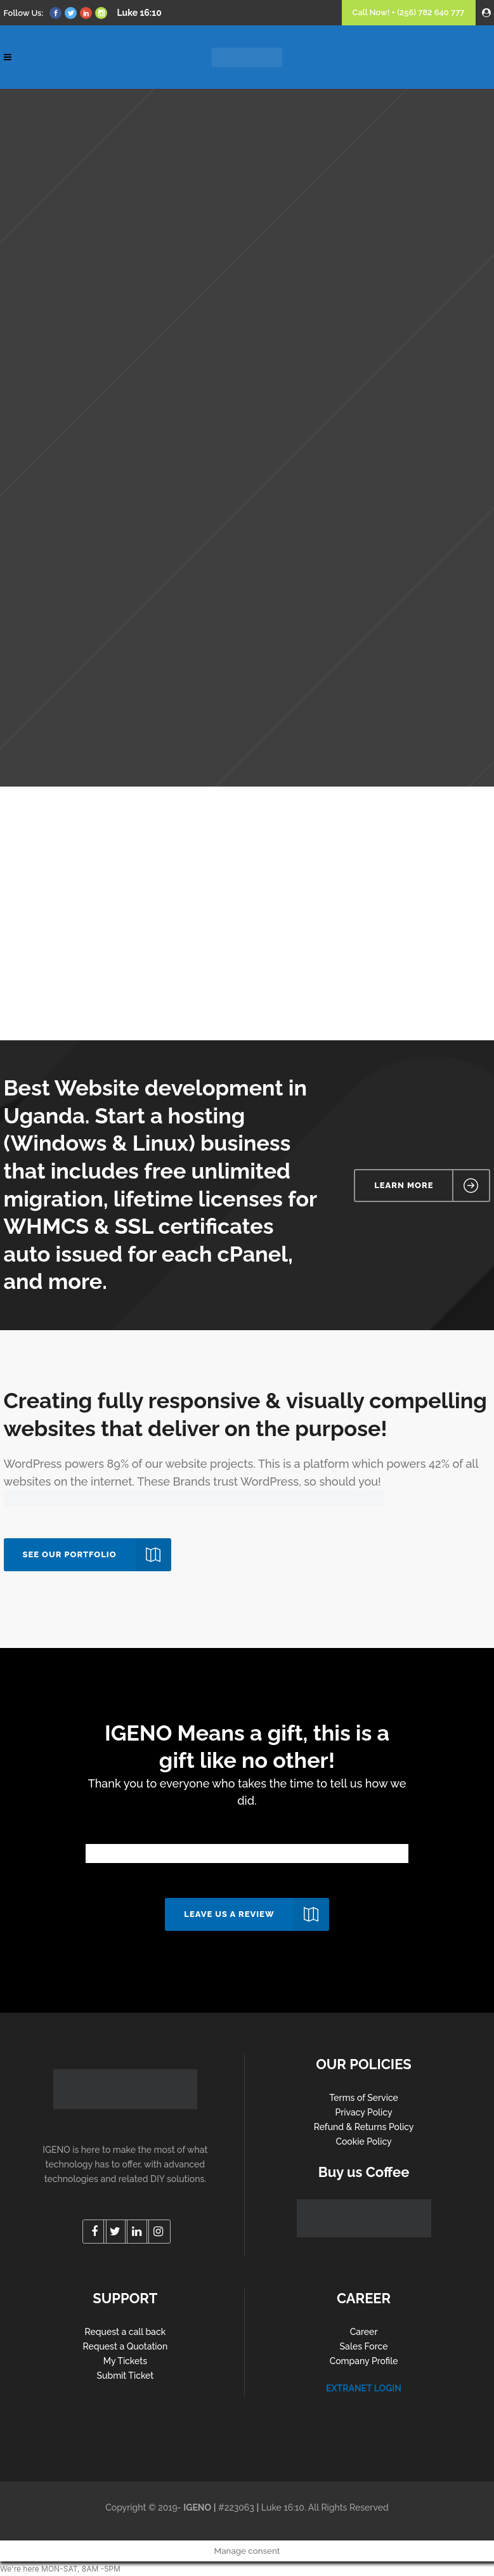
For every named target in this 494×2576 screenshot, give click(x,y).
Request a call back (125, 2332)
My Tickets (125, 2361)
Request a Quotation (124, 2346)
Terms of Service (363, 2098)
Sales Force (364, 2346)
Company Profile (364, 2361)
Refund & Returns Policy (364, 2127)
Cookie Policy (363, 2141)
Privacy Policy (364, 2112)
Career (364, 2332)
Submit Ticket (124, 2375)
